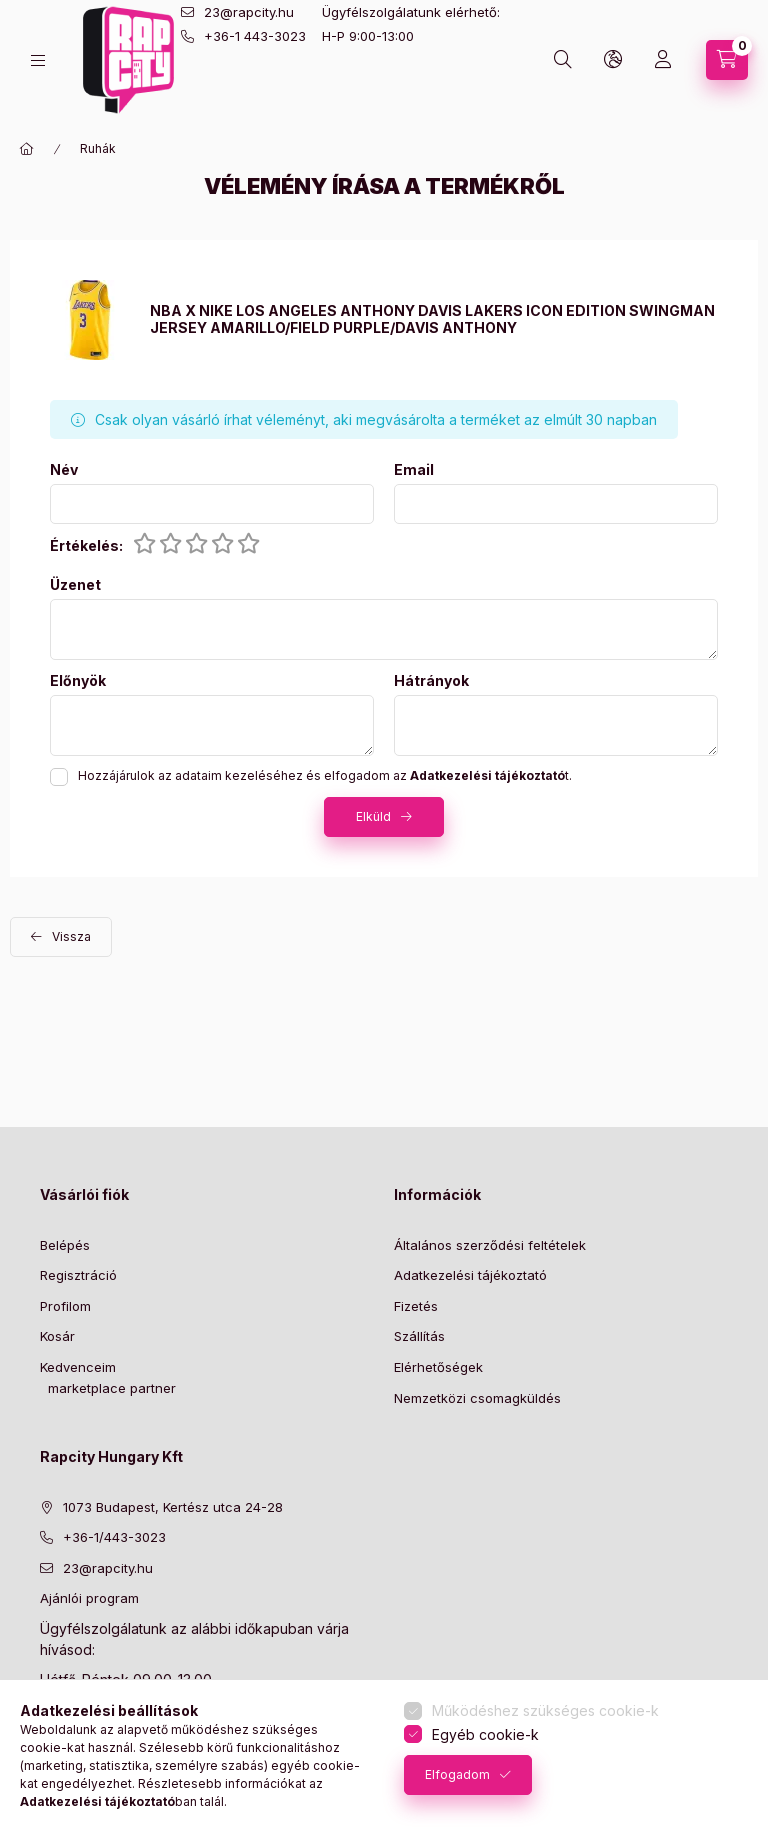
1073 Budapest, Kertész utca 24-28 (173, 1507)
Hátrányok (431, 681)
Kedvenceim (78, 1367)
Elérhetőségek (438, 1367)
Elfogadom (457, 1774)
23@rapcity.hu (249, 12)
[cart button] (727, 60)
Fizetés (416, 1306)
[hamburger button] (38, 60)
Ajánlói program (89, 1598)
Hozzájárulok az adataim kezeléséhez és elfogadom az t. (325, 775)
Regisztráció (78, 1275)
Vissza (71, 936)
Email (414, 470)
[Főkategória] (27, 149)
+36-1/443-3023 (114, 1537)
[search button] (563, 60)
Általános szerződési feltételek (490, 1245)
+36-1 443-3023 (255, 36)
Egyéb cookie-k (485, 1734)
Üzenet (75, 585)
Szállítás (419, 1336)
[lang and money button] (613, 60)
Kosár (57, 1336)
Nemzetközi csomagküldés (477, 1398)
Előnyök (78, 681)
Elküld (373, 816)
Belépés (65, 1245)
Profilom (65, 1306)
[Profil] (663, 60)
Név (64, 470)
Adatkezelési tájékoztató (470, 1275)
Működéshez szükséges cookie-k (545, 1710)
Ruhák (98, 148)
